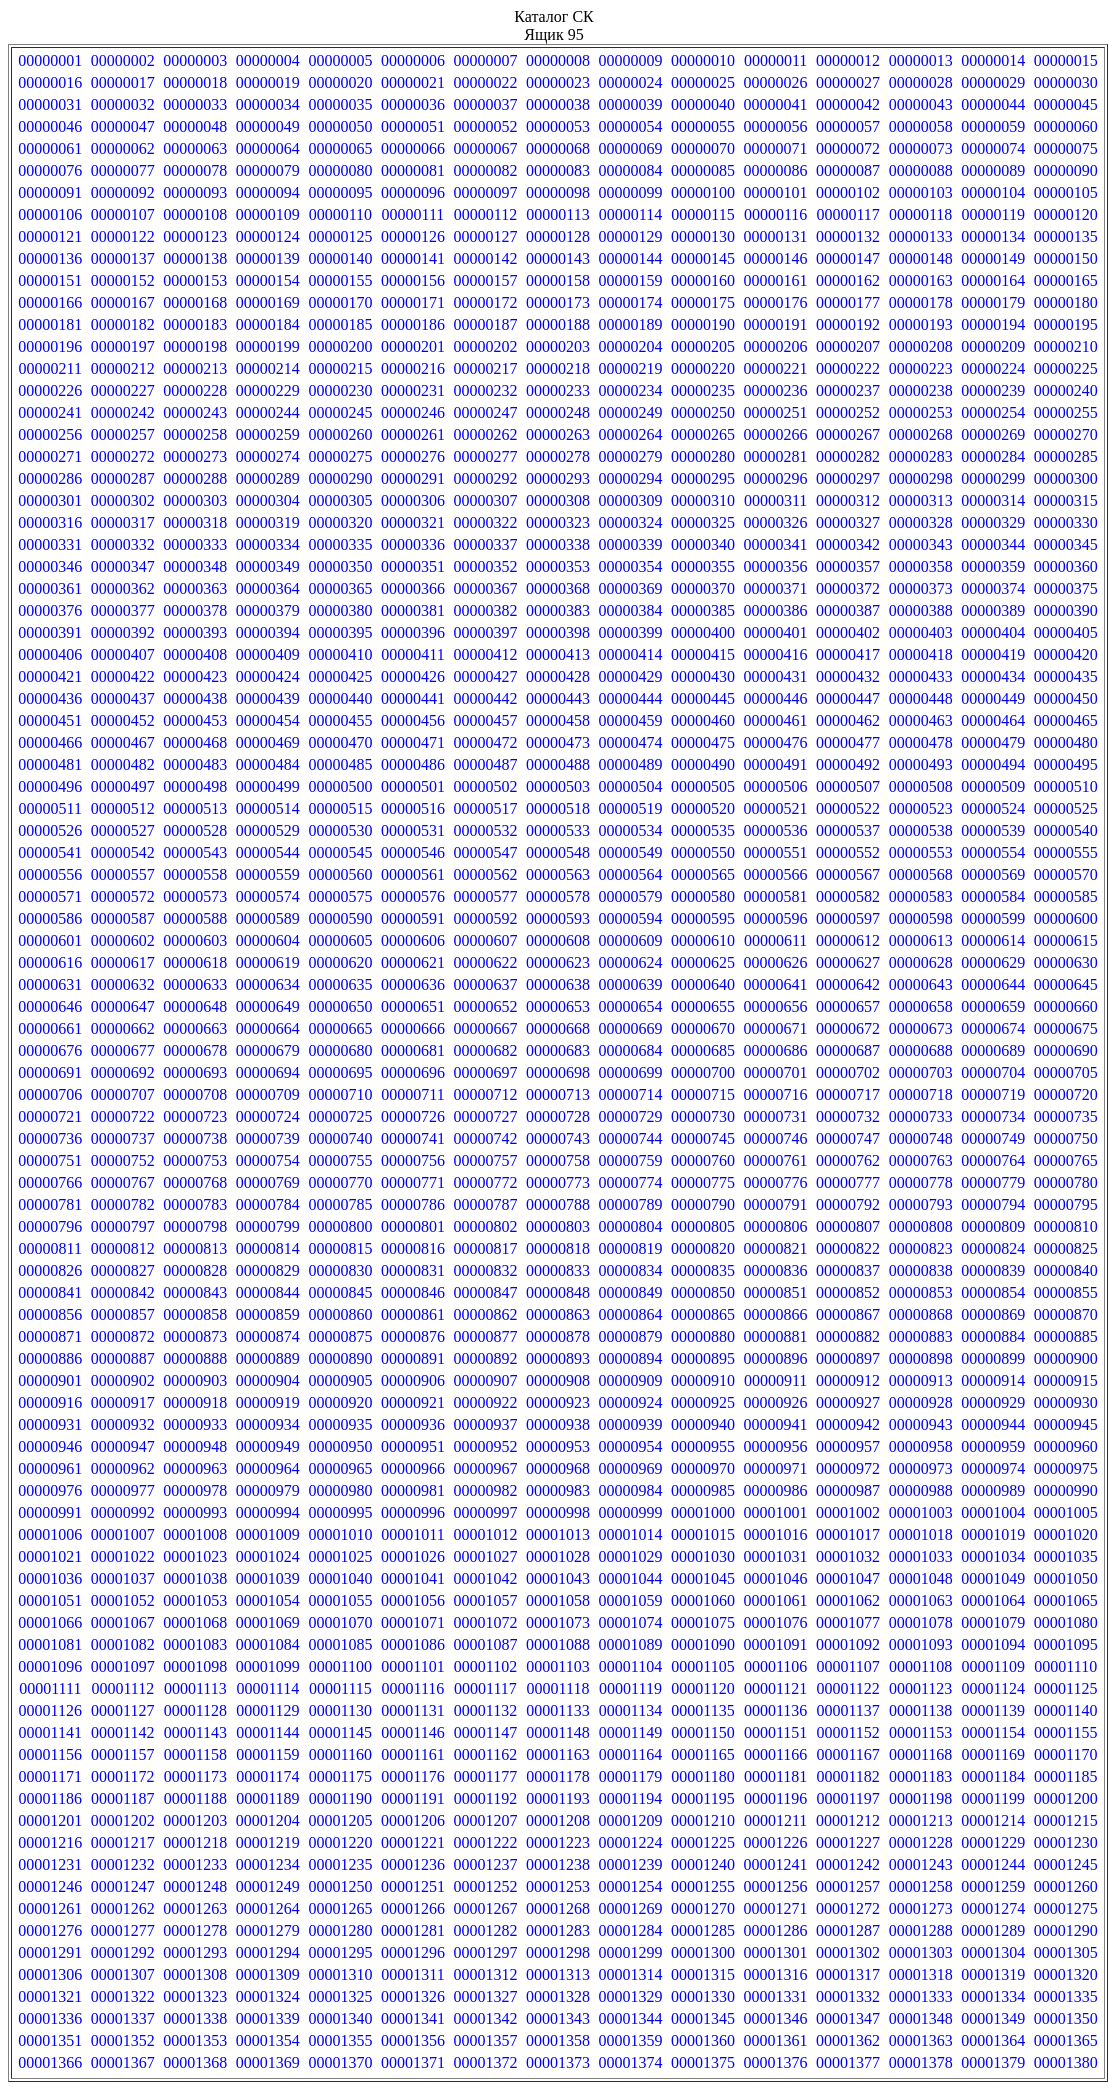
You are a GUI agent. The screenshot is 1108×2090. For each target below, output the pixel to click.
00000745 (703, 1138)
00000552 (848, 852)
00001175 (340, 1776)
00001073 (558, 1622)
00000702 (848, 1072)
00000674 (993, 1028)
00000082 (485, 170)
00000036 (413, 104)
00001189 (267, 1798)
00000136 (50, 258)
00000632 (123, 984)
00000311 (775, 500)
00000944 (993, 1424)
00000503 (558, 786)
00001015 (703, 1534)
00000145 (703, 258)
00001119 (630, 1688)
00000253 (921, 412)
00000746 (776, 1138)
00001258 (921, 1886)
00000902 (123, 1380)
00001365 (1066, 2040)
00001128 (195, 1710)
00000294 (631, 478)
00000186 (413, 324)
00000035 (340, 104)
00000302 (123, 500)
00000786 (413, 1204)
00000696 (413, 1072)
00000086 (776, 170)
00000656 (776, 1006)
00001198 (920, 1798)
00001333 (921, 1996)
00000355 (703, 566)
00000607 (485, 940)
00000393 (195, 632)
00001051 (50, 1600)
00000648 (195, 1006)
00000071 (776, 148)
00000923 (558, 1402)
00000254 (993, 412)
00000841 (50, 1292)
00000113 (557, 214)
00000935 (340, 1424)
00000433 (921, 676)
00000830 (340, 1270)
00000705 (1066, 1072)
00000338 (558, 544)
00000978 (195, 1490)
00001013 (558, 1534)
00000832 (485, 1270)
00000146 (776, 258)
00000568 (921, 874)
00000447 (848, 698)
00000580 (703, 896)
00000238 (921, 390)
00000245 (340, 412)
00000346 (50, 566)
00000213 (195, 368)
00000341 (776, 544)
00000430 (703, 676)
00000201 (413, 346)
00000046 (50, 126)
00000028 (921, 82)
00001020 (1066, 1534)
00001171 (50, 1776)
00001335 (1066, 1996)
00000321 (413, 522)
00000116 (775, 214)
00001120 (702, 1688)
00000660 (1066, 1006)
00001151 (775, 1732)
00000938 (558, 1424)
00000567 (848, 874)
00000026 (776, 82)
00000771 (413, 1182)
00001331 (776, 1996)
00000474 (631, 742)
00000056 (776, 126)
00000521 (776, 808)
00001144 (267, 1732)
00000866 (776, 1314)
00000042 (848, 104)
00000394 (268, 632)
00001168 (920, 1754)
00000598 (921, 918)
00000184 (268, 324)
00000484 (268, 764)
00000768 (195, 1182)
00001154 (992, 1732)
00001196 (775, 1798)
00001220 (340, 1842)
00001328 (558, 1996)
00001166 (775, 1754)
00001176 (412, 1776)
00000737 (123, 1138)
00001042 (485, 1578)
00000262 (485, 434)
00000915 (1066, 1380)
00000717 (848, 1094)
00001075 (703, 1622)
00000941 (776, 1424)
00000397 (485, 632)
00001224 (631, 1842)
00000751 (50, 1160)
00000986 (776, 1490)
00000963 (195, 1468)
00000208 (921, 346)
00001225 (703, 1842)
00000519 (631, 808)
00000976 (50, 1490)
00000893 (558, 1358)
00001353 (195, 2040)
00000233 (558, 390)
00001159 (267, 1754)
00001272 (848, 1908)
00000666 (413, 1028)
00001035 (1066, 1556)
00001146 (412, 1732)
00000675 (1066, 1028)
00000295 (703, 478)
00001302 (848, 1952)
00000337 (485, 544)
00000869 (993, 1314)
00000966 (413, 1468)
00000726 (413, 1116)
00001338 (195, 2018)
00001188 (195, 1798)
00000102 (848, 192)
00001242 (848, 1864)
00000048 (195, 126)
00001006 (50, 1534)
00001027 (485, 1556)
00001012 (485, 1534)
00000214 (268, 368)
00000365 (340, 588)
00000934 (268, 1424)
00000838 (921, 1270)
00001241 (776, 1864)
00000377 (123, 610)
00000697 (485, 1072)
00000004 (268, 60)
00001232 (123, 1864)
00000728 (558, 1116)
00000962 (123, 1468)
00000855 (1066, 1292)
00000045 (1066, 104)
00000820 (703, 1248)
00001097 (123, 1666)
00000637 (485, 984)
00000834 (631, 1270)
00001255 (703, 1886)
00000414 (631, 654)
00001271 (776, 1908)
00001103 (557, 1666)
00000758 (558, 1160)
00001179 (630, 1776)
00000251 (776, 412)
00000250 (703, 412)
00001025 (340, 1556)
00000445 (703, 698)
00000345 (1066, 544)
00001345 (703, 2018)
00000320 (340, 522)
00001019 (993, 1534)
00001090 (703, 1644)
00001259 (993, 1886)
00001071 (413, 1622)
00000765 (1066, 1160)
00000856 (50, 1314)
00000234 (631, 390)
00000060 (1066, 126)
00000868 (921, 1314)
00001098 (195, 1666)
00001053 (195, 1600)
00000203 (558, 346)
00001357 (485, 2040)
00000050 (340, 126)
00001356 (413, 2040)
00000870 (1066, 1314)
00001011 (412, 1534)
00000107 (123, 214)
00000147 (848, 258)
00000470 (340, 742)
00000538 (921, 830)
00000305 (340, 500)
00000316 (50, 522)
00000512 (123, 808)
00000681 (413, 1050)
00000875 (340, 1336)
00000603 (195, 940)
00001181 (775, 1776)
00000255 (1066, 412)
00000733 (921, 1116)
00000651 (413, 1006)
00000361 (50, 588)
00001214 (993, 1820)
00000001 (50, 60)
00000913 (921, 1380)
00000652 (485, 1006)
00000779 (993, 1182)
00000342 (848, 544)
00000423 (195, 676)
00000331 (50, 544)
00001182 (847, 1776)
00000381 (413, 610)
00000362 (123, 588)
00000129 (631, 236)
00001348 (921, 2018)
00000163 (921, 280)
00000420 (1066, 654)
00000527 (123, 830)
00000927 (848, 1402)
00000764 (993, 1160)
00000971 (776, 1468)
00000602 (123, 940)
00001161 (412, 1754)
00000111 (413, 214)
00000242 (123, 412)
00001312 (485, 1974)
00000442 (485, 698)
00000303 (195, 500)
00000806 (776, 1226)
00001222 (485, 1842)
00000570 (1066, 874)
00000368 (558, 588)
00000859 (268, 1314)
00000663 (195, 1028)
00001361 (776, 2040)
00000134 (993, 236)
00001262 (123, 1908)
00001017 (848, 1534)
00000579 (631, 896)
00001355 (340, 2040)
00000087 (848, 170)
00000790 (703, 1204)
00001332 (848, 1996)
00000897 (848, 1358)
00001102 (485, 1666)
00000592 (485, 918)
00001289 (993, 1930)
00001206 (413, 1820)
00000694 (268, 1072)
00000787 (485, 1204)
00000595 (703, 918)
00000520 (703, 808)
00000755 (340, 1160)
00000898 (921, 1358)
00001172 (122, 1776)
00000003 (195, 60)
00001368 (195, 2062)
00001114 (267, 1688)
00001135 (702, 1710)
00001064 (993, 1600)
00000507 (848, 786)
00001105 (702, 1666)
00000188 (558, 324)
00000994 (268, 1512)
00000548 (558, 852)
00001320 (1066, 1974)
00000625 (703, 962)
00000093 (195, 192)
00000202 (485, 346)
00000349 (268, 566)
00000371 (776, 588)
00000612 (848, 940)
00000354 (631, 566)
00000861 (413, 1314)
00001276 (50, 1930)
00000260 (340, 434)
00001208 (558, 1820)
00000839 (993, 1270)
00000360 (1066, 566)
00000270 (1066, 434)
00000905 (340, 1380)
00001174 (267, 1776)
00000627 (848, 962)
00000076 (50, 170)
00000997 (485, 1512)
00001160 (340, 1754)
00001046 (776, 1578)
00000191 (776, 324)
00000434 (993, 676)
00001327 (485, 1996)
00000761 (776, 1160)
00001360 (703, 2040)
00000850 (703, 1292)
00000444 (631, 698)
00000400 (703, 632)
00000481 (50, 764)
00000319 (268, 522)
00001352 (123, 2040)
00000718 (921, 1094)
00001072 (485, 1622)
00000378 (195, 610)
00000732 (848, 1116)
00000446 (776, 698)
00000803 (558, 1226)
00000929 (993, 1402)
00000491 (776, 764)
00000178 (921, 302)
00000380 (340, 610)
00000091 (50, 192)
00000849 (631, 1292)
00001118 (558, 1688)
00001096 (50, 1666)
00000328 (921, 522)
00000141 (413, 258)
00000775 (703, 1182)
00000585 (1066, 896)
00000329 (993, 522)
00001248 (195, 1886)
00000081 (413, 170)
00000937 (485, 1424)
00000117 (847, 214)
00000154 (268, 280)
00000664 (268, 1028)
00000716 (776, 1094)
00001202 (123, 1820)
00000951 (413, 1446)
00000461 (776, 720)
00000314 (993, 500)
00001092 (848, 1644)
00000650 (340, 1006)
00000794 (993, 1204)
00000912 (848, 1380)
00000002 (123, 60)
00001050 (1066, 1578)
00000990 (1066, 1490)
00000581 (776, 896)
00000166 (50, 302)
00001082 (123, 1644)
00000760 (703, 1160)
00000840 (1066, 1270)
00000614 (993, 940)
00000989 (993, 1490)
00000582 (848, 896)
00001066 (50, 1622)
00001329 (631, 1996)
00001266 (413, 1908)
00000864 (631, 1314)
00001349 (993, 2018)
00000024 (631, 82)
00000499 (268, 786)
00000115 (702, 214)
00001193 (557, 1798)
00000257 (123, 434)
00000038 (558, 104)
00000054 (631, 126)
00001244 (993, 1864)
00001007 (123, 1534)
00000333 (195, 544)
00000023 (558, 82)
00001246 (50, 1886)
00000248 (558, 412)
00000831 (413, 1270)
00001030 (703, 1556)
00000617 (123, 962)
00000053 (558, 126)
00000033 (195, 104)
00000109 (268, 214)
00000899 (993, 1358)
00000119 (992, 214)
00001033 (921, 1556)
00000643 (921, 984)
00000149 (993, 258)
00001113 (195, 1688)
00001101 (412, 1666)
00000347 (123, 566)
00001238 (558, 1864)
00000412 (485, 654)
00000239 (993, 390)
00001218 (195, 1842)
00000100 (703, 192)
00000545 (340, 852)
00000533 (558, 830)
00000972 (848, 1468)
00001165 (702, 1754)
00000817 (485, 1248)
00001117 (485, 1688)
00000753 (195, 1160)
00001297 (485, 1952)
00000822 (848, 1248)
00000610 (703, 940)
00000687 (848, 1050)
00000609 (631, 940)
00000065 (340, 148)
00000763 (921, 1160)
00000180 (1066, 302)
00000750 (1066, 1138)
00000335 (340, 544)
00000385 (703, 610)
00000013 (921, 60)
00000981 (413, 1490)
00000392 (123, 632)
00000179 (993, 302)
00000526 (50, 830)
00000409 (268, 654)
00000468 (195, 742)
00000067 (485, 148)
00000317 (123, 522)
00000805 (703, 1226)
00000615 (1066, 940)
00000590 (340, 918)
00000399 (631, 632)
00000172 (485, 302)
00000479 (993, 742)
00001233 (195, 1864)
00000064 (268, 148)
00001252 (485, 1886)
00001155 (1065, 1732)
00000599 (993, 918)
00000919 (268, 1402)
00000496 (50, 786)
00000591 (413, 918)
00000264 (631, 434)
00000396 (413, 632)
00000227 (123, 390)
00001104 (630, 1666)
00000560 (340, 874)
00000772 (485, 1182)
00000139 (268, 258)
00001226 (776, 1842)
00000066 (413, 148)
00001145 (340, 1732)
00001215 (1066, 1820)
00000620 (340, 962)
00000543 (195, 852)
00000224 (993, 368)
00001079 (993, 1622)
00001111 (50, 1688)
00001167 (847, 1754)
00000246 (413, 412)
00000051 (413, 126)
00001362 (848, 2040)
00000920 (340, 1402)
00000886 (50, 1358)
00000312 (848, 500)
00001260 (1066, 1886)
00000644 (993, 984)
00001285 (703, 1930)
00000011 (775, 60)
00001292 (123, 1952)
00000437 (123, 698)
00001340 (340, 2018)
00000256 (50, 434)
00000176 (776, 302)
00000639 (631, 984)
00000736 (50, 1138)
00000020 (340, 82)
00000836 (776, 1270)
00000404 (993, 632)
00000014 (993, 60)
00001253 (558, 1886)
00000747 (848, 1138)
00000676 (50, 1050)
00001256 (776, 1886)
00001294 (268, 1952)
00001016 (776, 1534)
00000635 (340, 984)
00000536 (776, 830)
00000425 (340, 676)
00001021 (50, 1556)
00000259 (268, 434)
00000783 (195, 1204)
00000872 (123, 1336)
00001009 (268, 1534)
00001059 (631, 1600)
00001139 (992, 1710)
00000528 (195, 830)
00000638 (558, 984)
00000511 (50, 808)
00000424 (268, 676)
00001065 (1066, 1600)
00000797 (123, 1226)
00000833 (558, 1270)
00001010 (340, 1534)
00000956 (776, 1446)
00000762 (848, 1160)
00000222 (848, 368)
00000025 (703, 82)
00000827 (123, 1270)
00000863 (558, 1314)
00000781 (50, 1204)
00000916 (50, 1402)
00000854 (993, 1292)
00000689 (993, 1050)
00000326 (776, 522)
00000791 (776, 1204)
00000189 (631, 324)
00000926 (776, 1402)
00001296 (413, 1952)
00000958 (921, 1446)
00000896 (776, 1358)
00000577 (485, 896)
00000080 (340, 170)
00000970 (703, 1468)
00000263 (558, 434)
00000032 (123, 104)
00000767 (123, 1182)
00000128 (558, 236)
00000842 (123, 1292)
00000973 (921, 1468)
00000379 (268, 610)
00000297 (848, 478)
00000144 (631, 258)
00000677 (123, 1050)
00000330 (1066, 522)
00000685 (703, 1050)
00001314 (631, 1974)
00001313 (558, 1974)
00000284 (993, 456)
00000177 (848, 302)
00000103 (921, 192)
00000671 (776, 1028)
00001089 (631, 1644)
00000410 (340, 654)
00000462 (848, 720)
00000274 (268, 456)
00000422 (123, 676)
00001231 (50, 1864)
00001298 (558, 1952)
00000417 (848, 654)
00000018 (195, 82)
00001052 (123, 1600)
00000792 (848, 1204)
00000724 (268, 1116)
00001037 (123, 1578)
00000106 (50, 214)
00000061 (50, 148)
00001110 (1065, 1666)
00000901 (50, 1380)
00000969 (631, 1468)
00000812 (123, 1248)
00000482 (123, 764)
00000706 (50, 1094)
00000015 (1066, 60)
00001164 (630, 1754)
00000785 (340, 1204)
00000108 (195, 214)
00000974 (993, 1468)
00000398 (558, 632)
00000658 (921, 1006)
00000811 (50, 1248)
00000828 (195, 1270)
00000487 (485, 764)
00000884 (993, 1336)
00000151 (50, 280)
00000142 (485, 258)
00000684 (631, 1050)
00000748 (921, 1138)
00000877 (485, 1336)
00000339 (631, 544)
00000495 (1066, 764)
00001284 (631, 1930)
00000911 (775, 1380)
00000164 (993, 280)
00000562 (485, 874)
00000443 (558, 698)
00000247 (485, 412)
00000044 (993, 104)
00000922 (485, 1402)
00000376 (50, 610)
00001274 (993, 1908)
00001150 (702, 1732)
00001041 (413, 1578)
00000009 (631, 60)
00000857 (123, 1314)
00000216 (413, 368)
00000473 (558, 742)
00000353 (558, 566)
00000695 (340, 1072)
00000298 (921, 478)
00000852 (848, 1292)
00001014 (631, 1534)
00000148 (921, 258)
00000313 (921, 500)
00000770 (340, 1182)
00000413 (558, 654)
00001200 (1066, 1798)
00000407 (123, 654)
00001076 (776, 1622)
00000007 (485, 60)
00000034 (268, 104)
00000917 (123, 1402)
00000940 (703, 1424)
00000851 (776, 1292)
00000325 (703, 522)
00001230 (1066, 1842)
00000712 (485, 1094)
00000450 (1066, 698)
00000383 (558, 610)
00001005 (1066, 1512)
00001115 (340, 1688)
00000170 (340, 302)
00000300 (1066, 478)
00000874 (268, 1336)
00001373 (558, 2062)
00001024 (268, 1556)
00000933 (195, 1424)
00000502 (485, 786)
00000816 (413, 1248)
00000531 (413, 830)
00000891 (413, 1358)
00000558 (195, 874)
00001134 (630, 1710)
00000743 (558, 1138)
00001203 (195, 1820)
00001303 (921, 1952)
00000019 (268, 82)
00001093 (921, 1644)
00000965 (340, 1468)
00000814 (268, 1248)
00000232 (485, 390)
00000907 (485, 1380)
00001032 (848, 1556)
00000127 (485, 236)
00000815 (340, 1248)
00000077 (123, 170)
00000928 (921, 1402)
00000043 (921, 104)
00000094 (268, 192)
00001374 (631, 2062)
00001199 (992, 1798)
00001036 (50, 1578)
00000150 (1066, 258)
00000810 (1066, 1226)
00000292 (485, 478)
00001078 (921, 1622)
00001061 (776, 1600)
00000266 (776, 434)
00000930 (1066, 1402)
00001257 (848, 1886)
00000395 (340, 632)
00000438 (195, 698)
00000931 (50, 1424)
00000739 (268, 1138)
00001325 (340, 1996)
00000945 (1066, 1424)
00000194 (993, 324)
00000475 (703, 742)
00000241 (50, 412)
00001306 (50, 1974)
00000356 (776, 566)
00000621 (413, 962)
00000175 (703, 302)
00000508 (921, 786)
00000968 (558, 1468)
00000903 (195, 1380)
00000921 (413, 1402)
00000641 (776, 984)
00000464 (993, 720)
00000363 (195, 588)
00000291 (413, 478)
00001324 (268, 1996)
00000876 (413, 1336)
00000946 (50, 1446)
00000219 (631, 368)
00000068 (558, 148)
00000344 (993, 544)
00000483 (195, 764)
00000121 (50, 236)
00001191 (412, 1798)
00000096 (413, 192)
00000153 (195, 280)
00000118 (920, 214)
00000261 (413, 434)
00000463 (921, 720)
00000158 (558, 280)
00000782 (123, 1204)
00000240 (1066, 390)
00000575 (340, 896)
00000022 (485, 82)
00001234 (268, 1864)
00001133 (557, 1710)
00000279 (631, 456)
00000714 (631, 1094)
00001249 (268, 1886)
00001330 (703, 1996)
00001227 (848, 1842)
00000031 (50, 104)
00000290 (340, 478)
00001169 (992, 1754)
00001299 (631, 1952)
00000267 (848, 434)
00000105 (1066, 192)
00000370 (703, 588)
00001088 (558, 1644)
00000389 (993, 610)
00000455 (340, 720)
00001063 (921, 1600)
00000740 (340, 1138)
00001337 (123, 2018)
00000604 (268, 940)
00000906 (413, 1380)
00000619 (268, 962)
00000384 (631, 610)
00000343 (921, 544)
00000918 (195, 1402)
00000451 (50, 720)
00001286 (776, 1930)
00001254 (631, 1886)
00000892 (485, 1358)
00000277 (485, 456)
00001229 (993, 1842)
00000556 (50, 874)
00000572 (123, 896)
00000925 (703, 1402)
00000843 (195, 1292)
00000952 (485, 1446)
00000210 (1066, 346)
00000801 (413, 1226)
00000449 (993, 698)
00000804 (631, 1226)
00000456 (413, 720)
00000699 (631, 1072)
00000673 (921, 1028)
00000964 (268, 1468)
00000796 (50, 1226)
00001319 (993, 1974)
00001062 (848, 1600)
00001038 (195, 1578)
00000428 (558, 676)
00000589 (268, 918)
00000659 (993, 1006)
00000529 (268, 830)
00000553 (921, 852)
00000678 (195, 1050)
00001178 (557, 1776)
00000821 (776, 1248)
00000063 (195, 148)
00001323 (195, 1996)
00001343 (558, 2018)
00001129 (267, 1710)
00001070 (340, 1622)
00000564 (631, 874)
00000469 (268, 742)
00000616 (50, 962)
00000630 (1066, 962)
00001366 (50, 2062)
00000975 (1066, 1468)
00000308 (558, 500)
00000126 (413, 236)
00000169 (268, 302)
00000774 (631, 1182)
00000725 (340, 1116)
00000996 (413, 1512)
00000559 (268, 874)
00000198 (195, 346)
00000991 (50, 1512)
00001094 (993, 1644)
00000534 (631, 830)
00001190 (340, 1798)
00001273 (921, 1908)
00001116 (413, 1688)
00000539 (993, 830)
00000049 (268, 126)
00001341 (413, 2018)
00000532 (485, 830)
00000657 (848, 1006)
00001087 (485, 1644)
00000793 (921, 1204)
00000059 (993, 126)
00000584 (993, 896)
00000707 (123, 1094)
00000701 (776, 1072)
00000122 (123, 236)
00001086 (413, 1644)
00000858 (195, 1314)
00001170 (1065, 1754)
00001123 (920, 1688)
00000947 (123, 1446)
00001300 (703, 1952)
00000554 (993, 852)
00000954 (631, 1446)
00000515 (340, 808)
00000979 (268, 1490)
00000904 (268, 1380)
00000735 (1066, 1116)
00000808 (921, 1226)
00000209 (993, 346)
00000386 (776, 610)
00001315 (703, 1974)
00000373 (921, 588)
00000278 (558, 456)
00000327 (848, 522)
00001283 (558, 1930)
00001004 (993, 1512)
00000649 (268, 1006)
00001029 (631, 1556)
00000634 (268, 984)
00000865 (703, 1314)
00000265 (703, 434)
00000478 (921, 742)
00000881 (776, 1336)
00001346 (776, 2018)
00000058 (921, 126)
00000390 (1066, 610)
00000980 (340, 1490)
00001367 (123, 2062)
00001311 (412, 1974)
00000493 (921, 764)
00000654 (631, 1006)
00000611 (775, 940)
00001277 (123, 1930)
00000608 (558, 940)
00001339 (268, 2018)
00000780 (1066, 1182)
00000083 (558, 170)
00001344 (631, 2018)
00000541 (50, 852)
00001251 (413, 1886)
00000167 (123, 302)
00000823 (921, 1248)
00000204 (631, 346)
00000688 (921, 1050)
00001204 (268, 1820)
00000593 (558, 918)
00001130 (340, 1710)
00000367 (485, 588)
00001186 (50, 1798)
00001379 (993, 2062)
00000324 (631, 522)
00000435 (1066, 676)
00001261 (50, 1908)
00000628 (921, 962)
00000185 (340, 324)
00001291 (50, 1952)
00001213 (921, 1820)
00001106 (775, 1666)
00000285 (1066, 456)
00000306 (413, 500)
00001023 (195, 1556)
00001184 (992, 1776)
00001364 (993, 2040)
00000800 (340, 1226)
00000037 (485, 104)
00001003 (921, 1512)
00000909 (631, 1380)
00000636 (413, 984)
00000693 (195, 1072)
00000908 (558, 1380)
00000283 (921, 456)
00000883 (921, 1336)
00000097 (485, 192)
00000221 (776, 368)
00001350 (1066, 2018)
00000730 (703, 1116)
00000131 (776, 236)
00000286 (50, 478)
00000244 (268, 412)
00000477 (848, 742)
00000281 (776, 456)
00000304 (268, 500)
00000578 (558, 896)
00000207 (848, 346)
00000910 (703, 1380)
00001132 (485, 1710)
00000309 (631, 500)
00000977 (123, 1490)
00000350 (340, 566)
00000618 (195, 962)
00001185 (1065, 1776)
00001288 (921, 1930)
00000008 (558, 60)
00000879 (631, 1336)
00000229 (268, 390)
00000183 (195, 324)
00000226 (50, 390)
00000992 (123, 1512)
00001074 (631, 1622)
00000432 (848, 676)
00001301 (776, 1952)
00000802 (485, 1226)
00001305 (1066, 1952)
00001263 (195, 1908)
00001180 (702, 1776)
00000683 (558, 1050)
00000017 (123, 82)
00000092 (123, 192)
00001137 (847, 1710)
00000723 (195, 1116)
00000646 (50, 1006)
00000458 (558, 720)
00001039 (268, 1578)
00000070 (703, 148)
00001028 (558, 1556)
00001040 (340, 1578)
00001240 (703, 1864)
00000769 (268, 1182)
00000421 (50, 676)
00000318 (195, 522)
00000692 (123, 1072)
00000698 (558, 1072)
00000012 (848, 60)
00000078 (195, 170)
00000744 (631, 1138)
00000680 (340, 1050)
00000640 (703, 984)
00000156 (413, 280)
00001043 (558, 1578)
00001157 (122, 1754)
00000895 (703, 1358)
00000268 (921, 434)
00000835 (703, 1270)
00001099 (268, 1666)
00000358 (921, 566)
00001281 (413, 1930)
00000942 (848, 1424)
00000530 (340, 830)
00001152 (847, 1732)
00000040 (703, 104)
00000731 (776, 1116)
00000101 (776, 192)
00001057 (485, 1600)
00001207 (485, 1820)
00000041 (776, 104)
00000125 (340, 236)
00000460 (703, 720)
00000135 (1066, 236)
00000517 (485, 808)
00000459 (631, 720)
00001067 (123, 1622)
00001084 (268, 1644)
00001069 (268, 1622)
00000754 (268, 1160)
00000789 (631, 1204)
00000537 (848, 830)
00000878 (558, 1336)
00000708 (195, 1094)
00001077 (848, 1622)
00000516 (413, 808)
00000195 (1066, 324)
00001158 (195, 1754)
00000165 (1066, 280)
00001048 (921, 1578)
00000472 (485, 742)
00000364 (268, 588)
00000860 (340, 1314)
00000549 (631, 852)
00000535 (703, 830)
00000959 (993, 1446)
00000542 (123, 852)
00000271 (50, 456)
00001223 (558, 1842)
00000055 (703, 126)
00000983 (558, 1490)
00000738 (195, 1138)
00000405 (1066, 632)
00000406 (50, 654)
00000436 (50, 698)
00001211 (775, 1820)
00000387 (848, 610)
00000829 (268, 1270)
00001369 (268, 2062)
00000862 (485, 1314)
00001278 (195, 1930)
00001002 (848, 1512)
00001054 (268, 1600)
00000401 (776, 632)
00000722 (123, 1116)
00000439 (268, 698)
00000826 (50, 1270)
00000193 (921, 324)
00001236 (413, 1864)
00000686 (776, 1050)
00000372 (848, 588)
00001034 (993, 1556)
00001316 (776, 1974)
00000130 (703, 236)
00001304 (993, 1952)
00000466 (50, 742)
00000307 (485, 500)
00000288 (195, 478)
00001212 (848, 1820)
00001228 (921, 1842)
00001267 (485, 1908)
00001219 (268, 1842)
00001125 (1065, 1688)
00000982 (485, 1490)
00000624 (631, 962)
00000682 (485, 1050)
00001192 (485, 1798)
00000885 (1066, 1336)
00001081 (50, 1644)
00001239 (631, 1864)
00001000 (703, 1512)
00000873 (195, 1336)
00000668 (558, 1028)
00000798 (195, 1226)
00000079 (268, 170)
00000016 (50, 82)
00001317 (848, 1974)
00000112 (485, 214)
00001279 (268, 1930)
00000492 (848, 764)
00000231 (413, 390)
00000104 (993, 192)
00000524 (993, 808)
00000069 (631, 148)
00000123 (195, 236)
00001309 (268, 1974)
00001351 (50, 2040)
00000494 (993, 764)
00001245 (1066, 1864)
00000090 (1066, 170)
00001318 (921, 1974)
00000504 (631, 786)
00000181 (50, 324)
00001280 (340, 1930)
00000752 (123, 1160)
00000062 (123, 148)
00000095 (340, 192)
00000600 (1066, 918)
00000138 (195, 258)
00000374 (993, 588)
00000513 (195, 808)
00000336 (413, 544)
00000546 (413, 852)
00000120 (1066, 214)
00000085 (703, 170)
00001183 (920, 1776)
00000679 (268, 1050)
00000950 (340, 1446)
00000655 (703, 1006)
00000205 (703, 346)
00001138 (920, 1710)
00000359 (993, 566)
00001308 (195, 1974)
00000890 (340, 1358)
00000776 (776, 1182)
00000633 (195, 984)
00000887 (123, 1358)
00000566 (776, 874)
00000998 (558, 1512)
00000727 (485, 1116)
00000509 (993, 786)
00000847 (485, 1292)
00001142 (122, 1732)
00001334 (993, 1996)
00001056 (413, 1600)
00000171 (413, 302)
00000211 (50, 368)
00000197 (123, 346)
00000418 (921, 654)
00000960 (1066, 1446)
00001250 (340, 1886)
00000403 (921, 632)
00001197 (847, 1798)
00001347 (848, 2018)
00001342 (485, 2018)
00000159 (631, 280)
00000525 (1066, 808)
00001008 (195, 1534)
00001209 (631, 1820)
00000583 (921, 896)
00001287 (848, 1930)
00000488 (558, 764)
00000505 (703, 786)
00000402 (848, 632)
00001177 (485, 1776)
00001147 (485, 1732)
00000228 (195, 390)
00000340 (703, 544)
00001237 (485, 1864)
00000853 (921, 1292)
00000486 (413, 764)
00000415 (703, 654)
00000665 (340, 1028)
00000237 (848, 390)
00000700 (703, 1072)
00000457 (485, 720)
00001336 (50, 2018)
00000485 (340, 764)
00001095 (1066, 1644)
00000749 (993, 1138)
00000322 (485, 522)
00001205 (340, 1820)
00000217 (485, 368)
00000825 (1066, 1248)
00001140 (1065, 1710)
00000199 (268, 346)
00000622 (485, 962)
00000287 (123, 478)
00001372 (485, 2062)
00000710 (340, 1094)
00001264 (268, 1908)
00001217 (123, 1842)
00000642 (848, 984)
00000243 (195, 412)
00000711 (412, 1094)
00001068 (195, 1622)
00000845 (340, 1292)
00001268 (558, 1908)
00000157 (485, 280)
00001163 (557, 1754)
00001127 (122, 1710)
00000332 (123, 544)
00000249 (631, 412)
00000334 (268, 544)
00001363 (921, 2040)
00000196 (50, 346)
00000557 (123, 874)
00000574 (268, 896)
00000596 (776, 918)
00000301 (50, 500)
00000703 (921, 1072)
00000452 (123, 720)
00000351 (413, 566)
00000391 (50, 632)
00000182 (123, 324)
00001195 (702, 1798)
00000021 (413, 82)
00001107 (847, 1666)
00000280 (703, 456)
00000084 (631, 170)
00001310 (340, 1974)
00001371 (413, 2062)
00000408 (195, 654)
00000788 (558, 1204)
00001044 (631, 1578)
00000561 (413, 874)
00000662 (123, 1028)
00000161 (776, 280)
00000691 (50, 1072)
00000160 (703, 280)
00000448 (921, 698)
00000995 (340, 1512)
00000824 (993, 1248)
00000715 (703, 1094)
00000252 (848, 412)
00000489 (631, 764)
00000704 (993, 1072)
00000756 (413, 1160)
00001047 (848, 1578)
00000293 (558, 478)
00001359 (631, 2040)
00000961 (50, 1468)
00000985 (703, 1490)
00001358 (558, 2040)
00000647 (123, 1006)
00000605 (340, 940)
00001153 (920, 1732)
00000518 (558, 808)
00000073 (921, 148)
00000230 (340, 390)
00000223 (921, 368)
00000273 (195, 456)
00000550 (703, 852)
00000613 (921, 940)
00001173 (195, 1776)
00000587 (123, 918)
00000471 (413, 742)
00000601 (50, 940)
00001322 (123, 1996)
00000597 (848, 918)
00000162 (848, 280)
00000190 (703, 324)
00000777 (848, 1182)
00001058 (558, 1600)
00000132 (848, 236)
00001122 (847, 1688)
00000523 (921, 808)
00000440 (340, 698)
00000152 (123, 280)
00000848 (558, 1292)
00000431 (776, 676)
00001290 (1066, 1930)
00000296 (776, 478)
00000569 (993, 874)
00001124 (992, 1688)
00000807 (848, 1226)
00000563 (558, 874)
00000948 (195, 1446)
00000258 (195, 434)
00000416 (776, 654)
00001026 (413, 1556)
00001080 (1066, 1622)
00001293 (195, 1952)
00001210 (703, 1820)
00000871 (50, 1336)
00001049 (993, 1578)
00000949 (268, 1446)
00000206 (776, 346)
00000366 (413, 588)
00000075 (1066, 148)
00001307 (123, 1974)
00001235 (340, 1864)
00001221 (413, 1842)
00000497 (123, 786)
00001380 (1066, 2062)
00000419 (993, 654)
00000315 (1066, 500)
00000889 (268, 1358)
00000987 (848, 1490)
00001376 (776, 2062)
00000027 (848, 82)
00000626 (776, 962)
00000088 (921, 170)
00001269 (631, 1908)
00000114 (630, 214)
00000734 (993, 1116)
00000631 (50, 984)
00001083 (195, 1644)
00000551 (776, 852)
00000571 (50, 896)
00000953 (558, 1446)
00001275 (1066, 1908)
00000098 (558, 192)
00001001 (776, 1512)
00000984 (631, 1490)
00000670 (703, 1028)
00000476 (776, 742)
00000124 (268, 236)
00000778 (921, 1182)
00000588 (195, 918)
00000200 (340, 346)
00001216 (50, 1842)
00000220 (703, 368)
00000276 (413, 456)
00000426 (413, 676)
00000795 (1066, 1204)
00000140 (340, 258)
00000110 (340, 214)
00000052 (485, 126)
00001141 (50, 1732)
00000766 (50, 1182)
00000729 (631, 1116)
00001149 (630, 1732)
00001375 (703, 2062)
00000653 (558, 1006)
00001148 (557, 1732)
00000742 (485, 1138)
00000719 (993, 1094)
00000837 (848, 1270)
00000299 (993, 478)
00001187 (122, 1798)
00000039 (631, 104)
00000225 (1066, 368)
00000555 (1066, 852)
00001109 (992, 1666)
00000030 (1066, 82)
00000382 (485, 610)
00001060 (703, 1600)
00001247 (123, 1886)
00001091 (776, 1644)
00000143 (558, 258)
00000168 (195, 302)
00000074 (993, 148)
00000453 (195, 720)
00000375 (1066, 588)
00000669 (631, 1028)
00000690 (1066, 1050)
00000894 (631, 1358)
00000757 (485, 1160)
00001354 (268, 2040)
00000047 (123, 126)
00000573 (195, 896)
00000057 (848, 126)
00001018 (921, 1534)
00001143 (195, 1732)
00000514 (268, 808)
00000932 (123, 1424)
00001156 (50, 1754)
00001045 (703, 1578)
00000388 (921, 610)
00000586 (50, 918)
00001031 (776, 1556)
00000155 (340, 280)
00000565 (703, 874)
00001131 (412, 1710)
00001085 (340, 1644)
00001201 (50, 1820)
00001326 (413, 1996)
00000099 (631, 192)
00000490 (703, 764)
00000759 (631, 1160)
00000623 (558, 962)
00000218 (558, 368)
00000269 (993, 434)
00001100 (340, 1666)
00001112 (122, 1688)
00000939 (631, 1424)
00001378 (921, 2062)
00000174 (631, 302)
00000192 (848, 324)
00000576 (413, 896)
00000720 (1066, 1094)
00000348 (195, 566)
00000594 (631, 918)
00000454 (268, 720)
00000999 (631, 1512)
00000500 (340, 786)
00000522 (848, 808)
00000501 (413, 786)
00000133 (921, 236)
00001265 (340, 1908)
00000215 (340, 368)
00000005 (340, 60)
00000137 (123, 258)
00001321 (50, 1996)
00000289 (268, 478)
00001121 (775, 1688)
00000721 (50, 1116)
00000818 (558, 1248)
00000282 (848, 456)
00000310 (703, 500)
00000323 (558, 522)
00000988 (921, 1490)
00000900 (1066, 1358)
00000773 (558, 1182)
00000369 (631, 588)
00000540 (1066, 830)
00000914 (993, 1380)
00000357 (848, 566)
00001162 (485, 1754)
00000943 (921, 1424)
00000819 (631, 1248)
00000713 (558, 1094)
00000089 (993, 170)
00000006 (413, 60)
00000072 (848, 148)
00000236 (776, 390)
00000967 (485, 1468)
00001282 (485, 1930)
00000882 (848, 1336)
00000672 (848, 1028)
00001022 (123, 1556)
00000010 (703, 60)
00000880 (703, 1336)
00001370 (340, 2062)
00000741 (413, 1138)
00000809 (993, 1226)
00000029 (993, 82)
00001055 (340, 1600)
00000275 (340, 456)
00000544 (268, 852)
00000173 (558, 302)
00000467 (123, 742)
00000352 (485, 566)
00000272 (123, 456)
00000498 (195, 786)
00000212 (123, 368)
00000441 (413, 698)
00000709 (268, 1094)
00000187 (485, 324)
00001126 (50, 1710)
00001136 (775, 1710)
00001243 (921, 1864)
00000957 (848, 1446)
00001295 (340, 1952)
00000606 (413, 940)
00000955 (703, 1446)
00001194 (630, 1798)
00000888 (195, 1358)
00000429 (631, 676)
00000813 (195, 1248)
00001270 (703, 1908)
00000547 (485, 852)
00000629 (993, 962)
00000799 (268, 1226)
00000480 (1066, 742)
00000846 (413, 1292)
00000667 (485, 1028)
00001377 (848, 2062)
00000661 (50, 1028)
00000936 (413, 1424)
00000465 (1066, 720)
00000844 (268, 1292)
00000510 (1066, 786)
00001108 (920, 1666)
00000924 (631, 1402)
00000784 (268, 1204)
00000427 (485, 676)
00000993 (195, 1512)
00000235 (703, 390)
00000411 (412, 654)
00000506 (776, 786)
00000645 (1066, 984)
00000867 (848, 1314)
